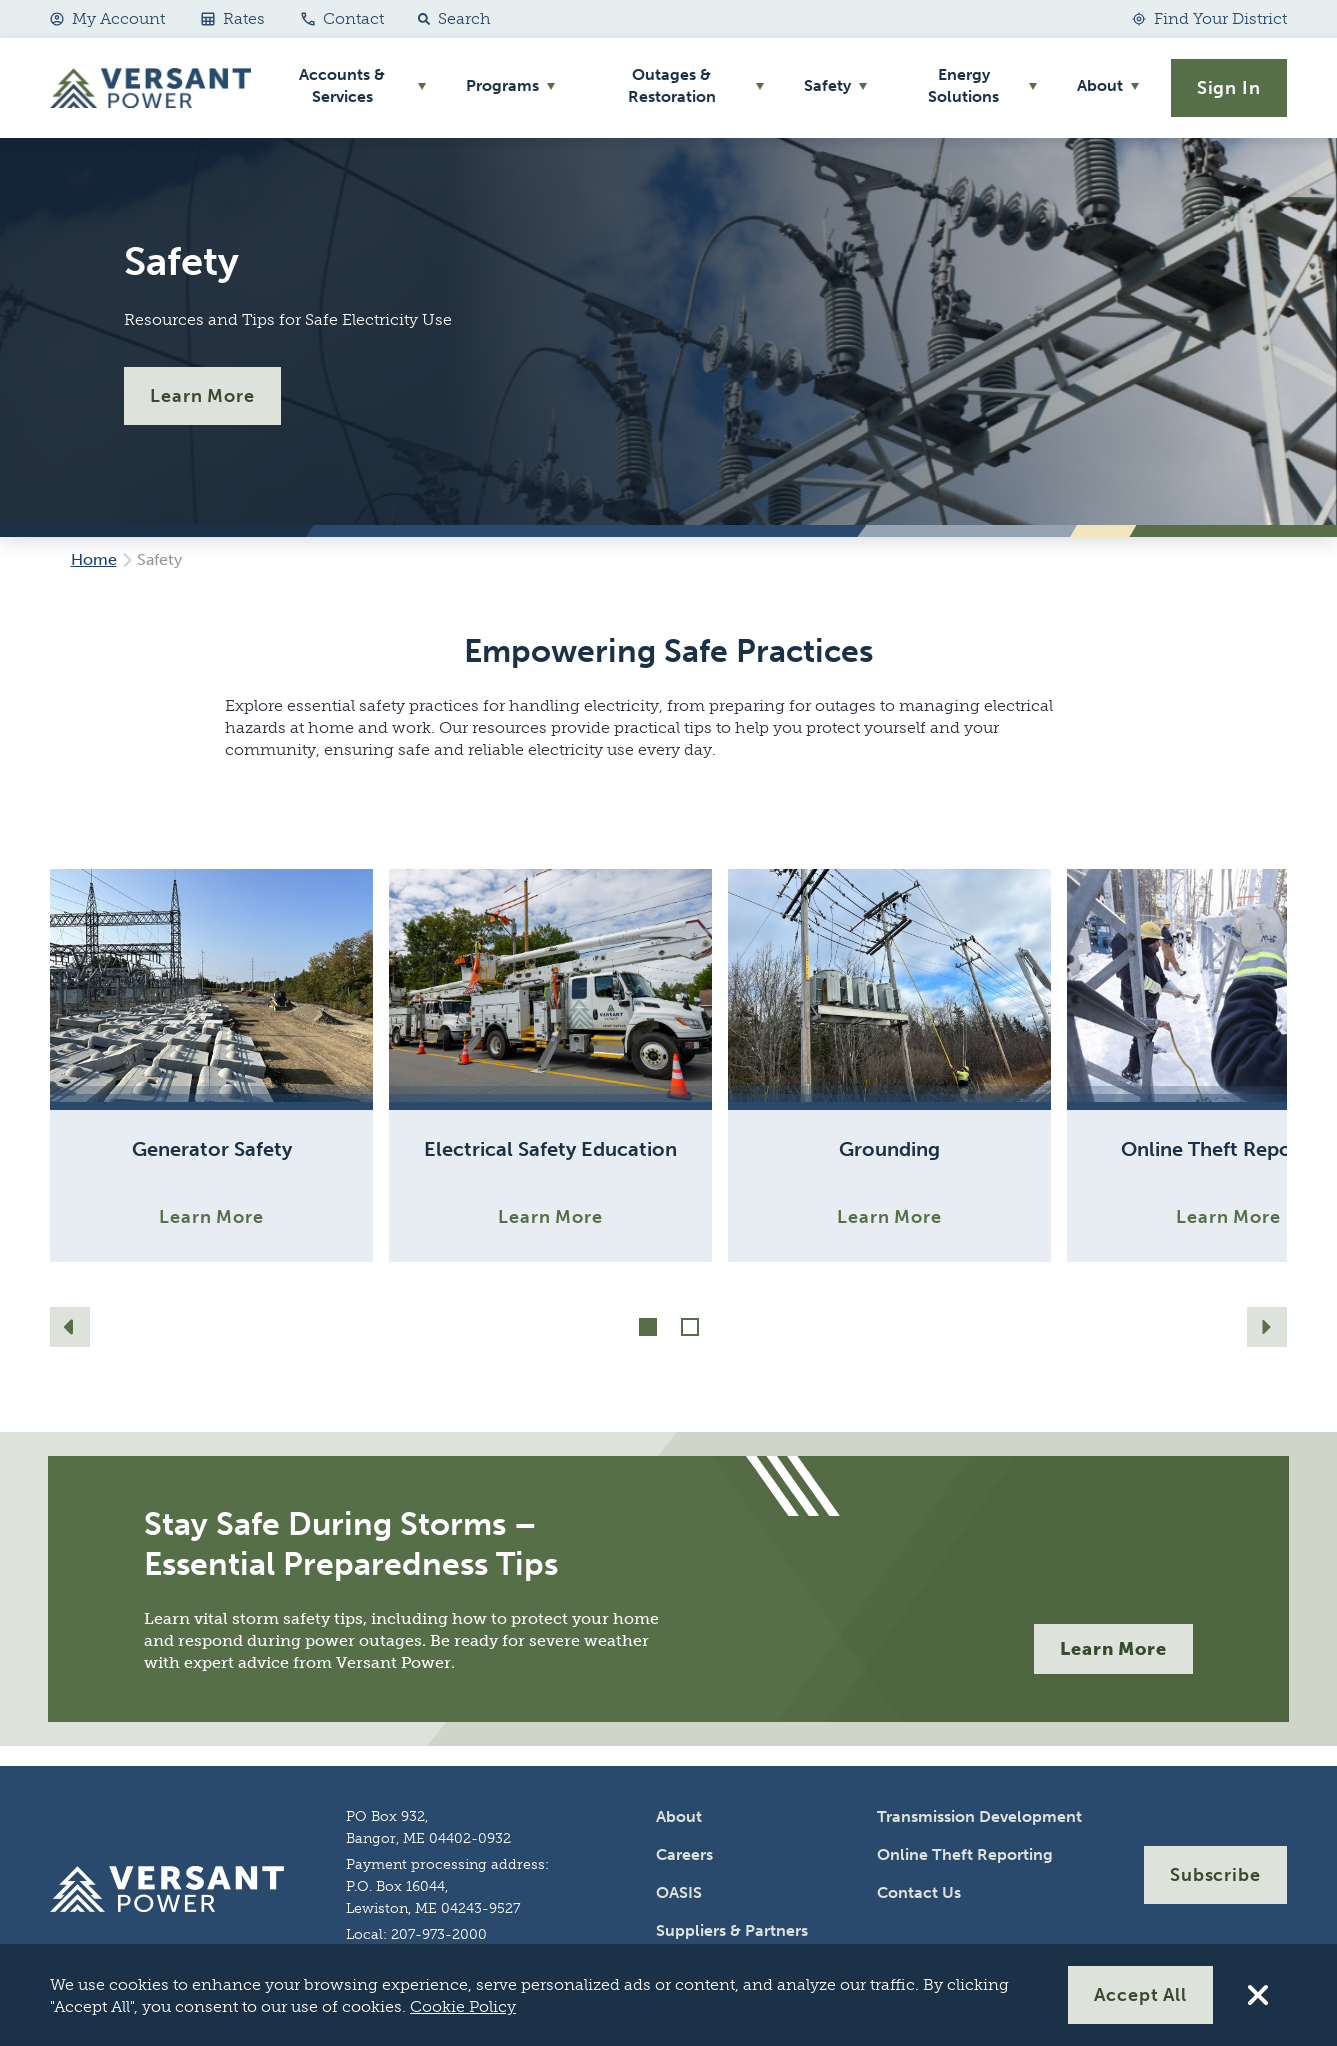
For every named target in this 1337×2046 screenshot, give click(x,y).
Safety (827, 85)
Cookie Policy (463, 2006)
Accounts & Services (342, 85)
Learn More (202, 396)
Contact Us (919, 1892)
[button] (450, 19)
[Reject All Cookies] (1258, 1995)
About (1100, 85)
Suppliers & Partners (732, 1930)
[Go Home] (150, 88)
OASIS (679, 1892)
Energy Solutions (963, 85)
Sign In (1229, 88)
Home (94, 559)
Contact (342, 18)
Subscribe (1215, 1875)
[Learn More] (211, 1065)
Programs (502, 85)
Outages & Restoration (672, 85)
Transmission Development (979, 1816)
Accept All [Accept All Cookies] (1140, 1995)
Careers (684, 1854)
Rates (233, 18)
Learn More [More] (1113, 1649)
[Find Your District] (1209, 19)
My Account (107, 18)
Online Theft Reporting (965, 1854)
